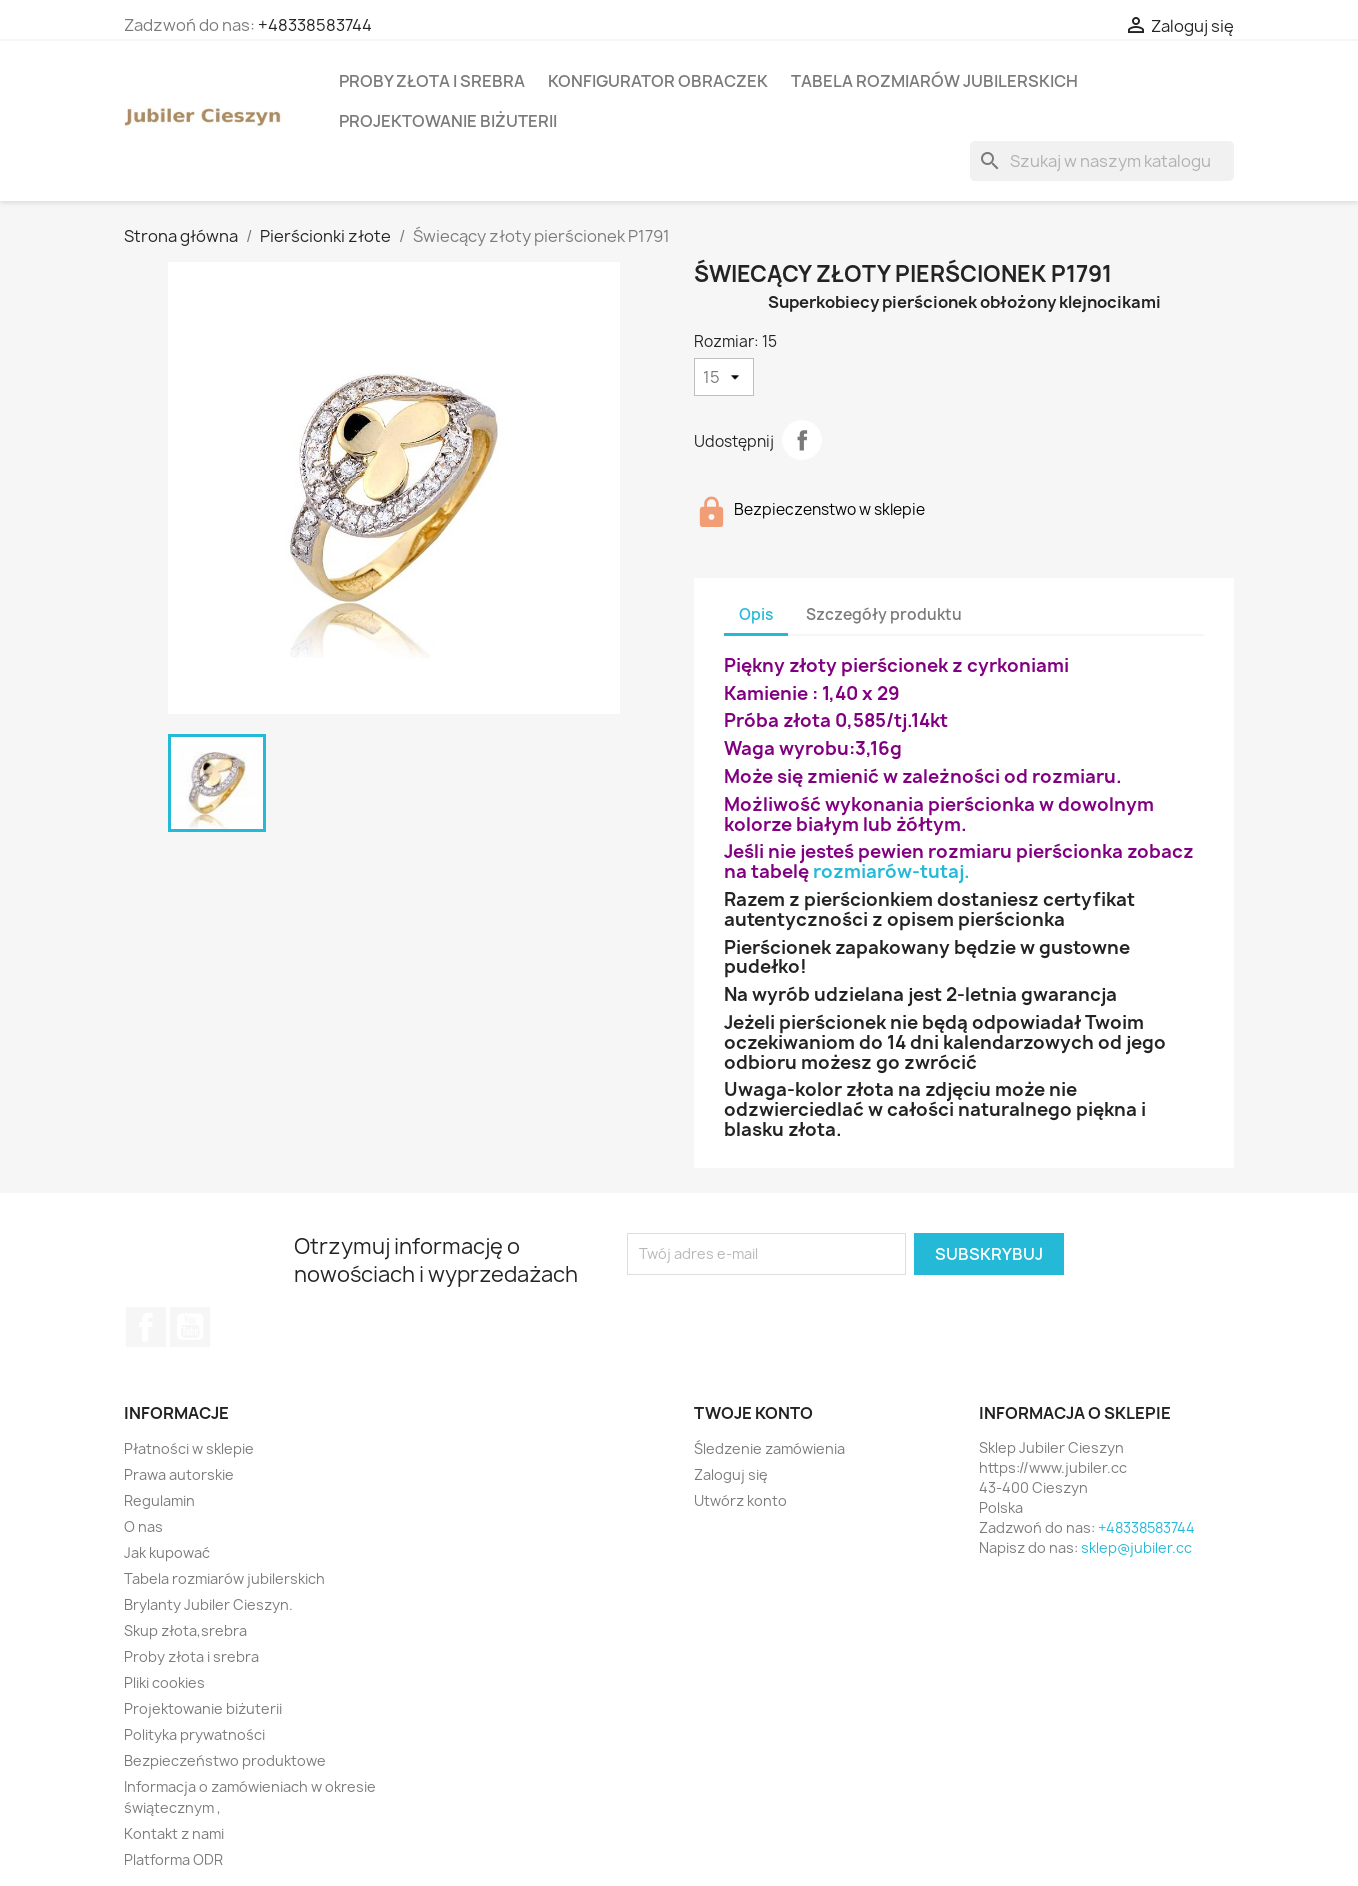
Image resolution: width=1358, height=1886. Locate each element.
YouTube (190, 1327)
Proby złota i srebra (432, 81)
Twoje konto (753, 1413)
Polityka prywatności (194, 1734)
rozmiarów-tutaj (888, 871)
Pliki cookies (164, 1682)
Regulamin (159, 1500)
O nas (143, 1526)
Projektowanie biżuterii (448, 121)
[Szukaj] (1102, 161)
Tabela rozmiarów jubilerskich (934, 81)
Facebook (146, 1327)
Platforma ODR (173, 1859)
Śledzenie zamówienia (769, 1448)
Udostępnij (802, 440)
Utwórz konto (740, 1500)
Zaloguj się (731, 1474)
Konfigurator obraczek (658, 81)
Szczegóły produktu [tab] (884, 614)
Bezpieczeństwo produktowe (225, 1760)
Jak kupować (167, 1552)
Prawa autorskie (179, 1474)
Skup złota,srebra (185, 1630)
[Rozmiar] (724, 377)
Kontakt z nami (174, 1833)
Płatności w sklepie (189, 1448)
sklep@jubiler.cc (1136, 1547)
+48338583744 (315, 25)
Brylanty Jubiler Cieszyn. (208, 1604)
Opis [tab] (756, 614)
